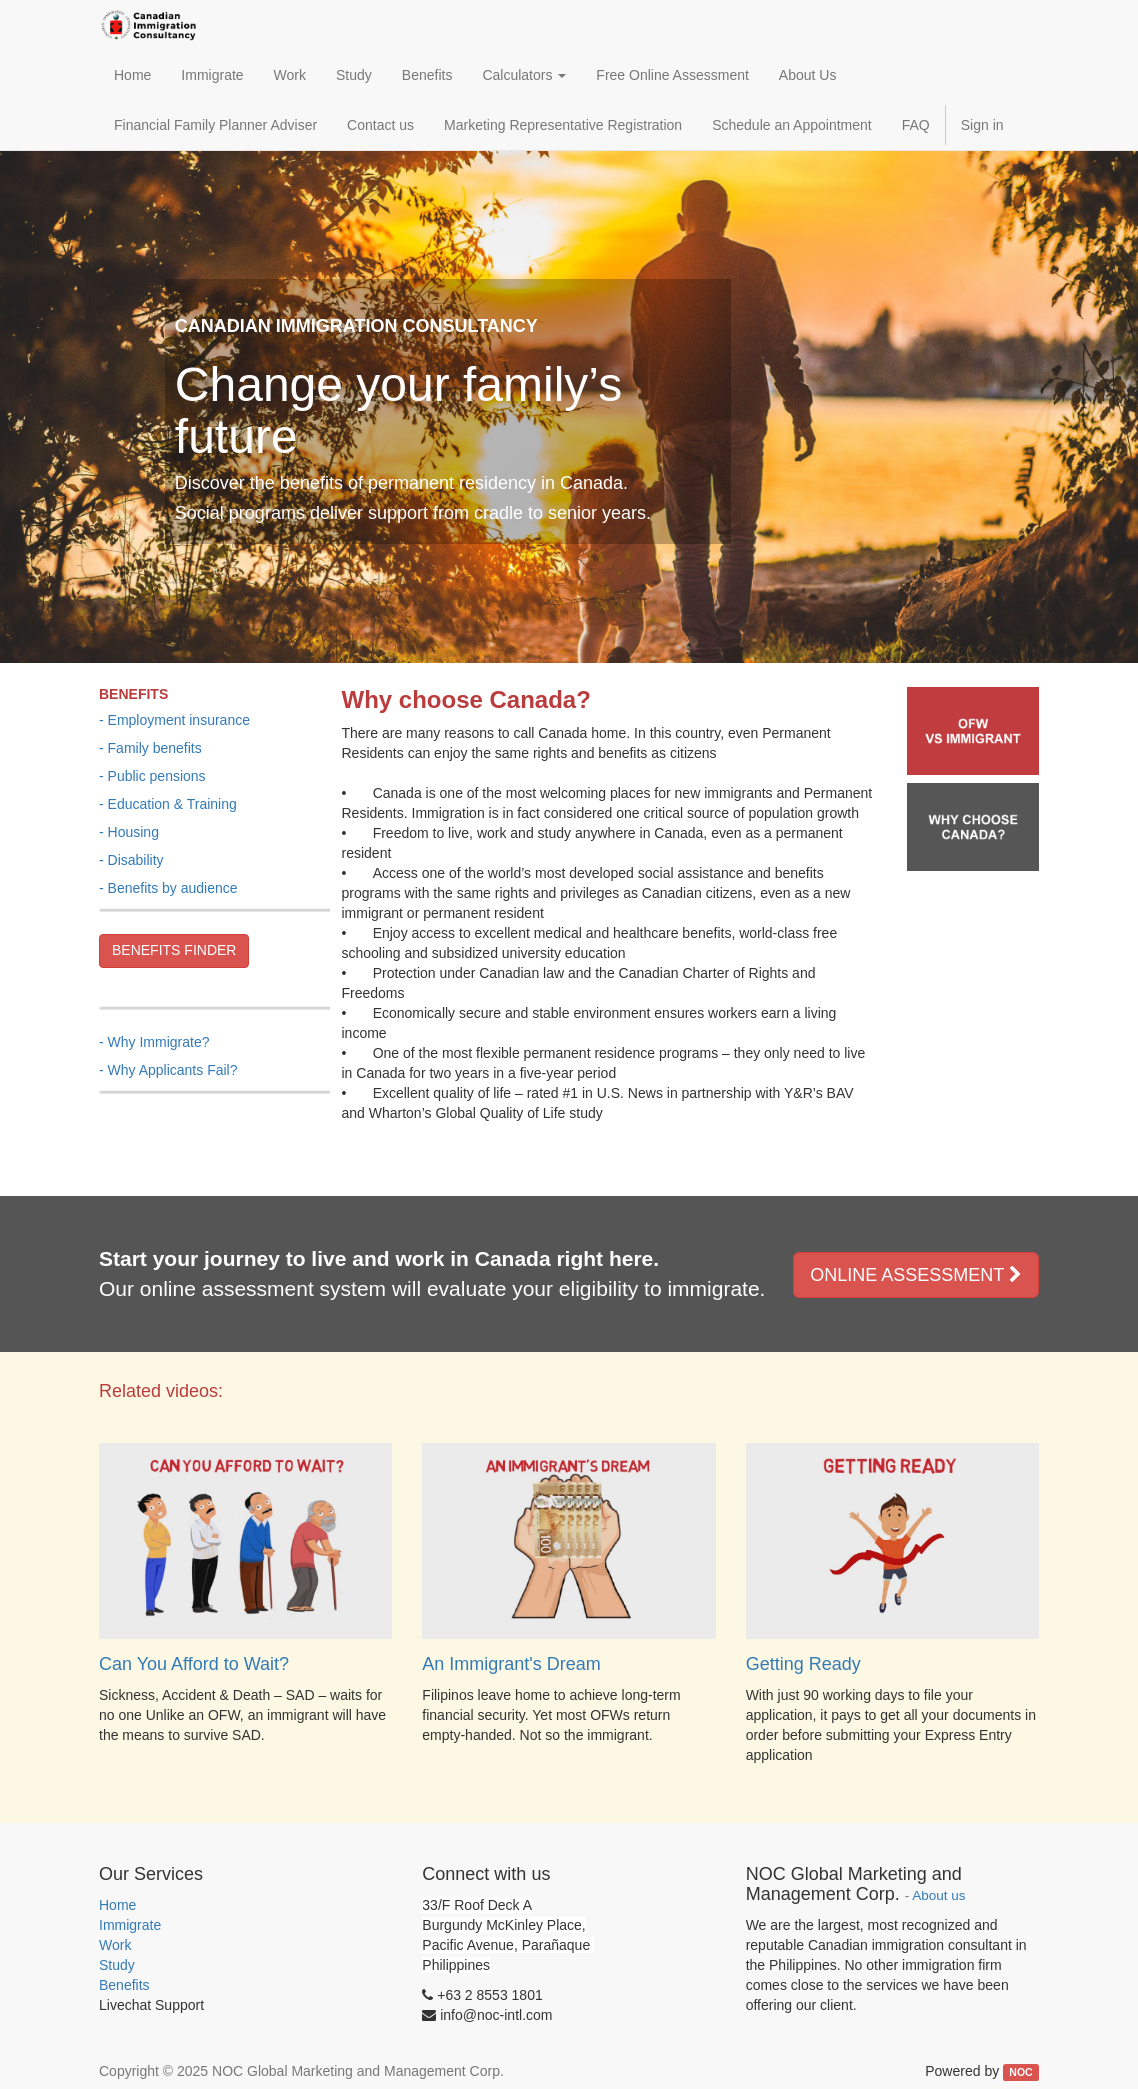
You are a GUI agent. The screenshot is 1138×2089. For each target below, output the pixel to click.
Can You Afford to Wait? (194, 1664)
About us (938, 1895)
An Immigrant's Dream (511, 1664)
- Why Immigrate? (154, 1042)
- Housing (129, 832)
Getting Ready (803, 1664)
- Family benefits (150, 748)
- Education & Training (168, 804)
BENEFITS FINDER (174, 950)
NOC (1020, 2072)
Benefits (124, 1985)
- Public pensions (152, 776)
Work (115, 1945)
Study (117, 1965)
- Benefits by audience (168, 888)
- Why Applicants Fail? (168, 1070)
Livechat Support (151, 2005)
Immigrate (130, 1925)
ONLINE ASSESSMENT (916, 1275)
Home (117, 1905)
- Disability (131, 860)
